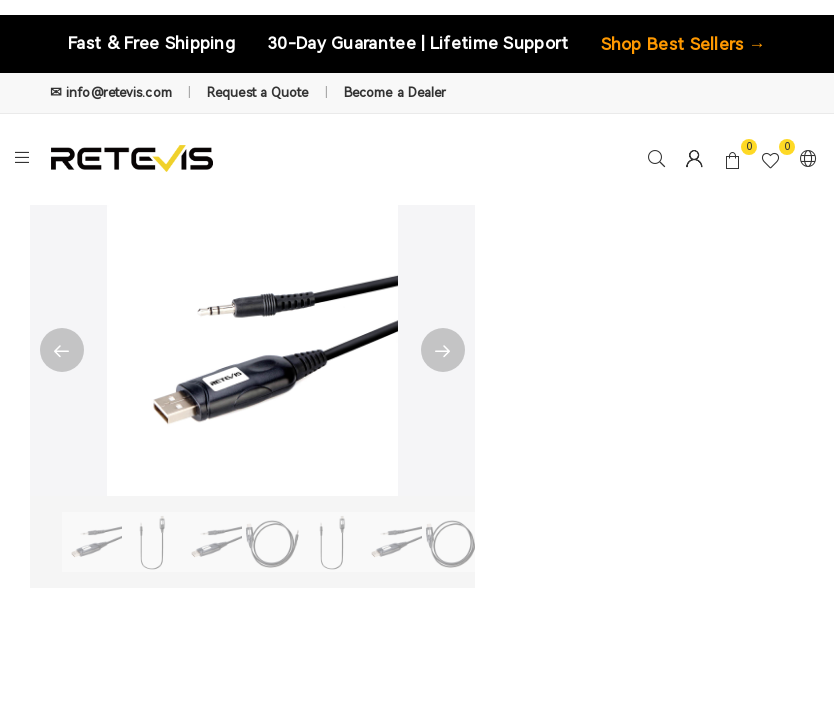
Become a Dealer (395, 92)
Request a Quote (258, 92)
